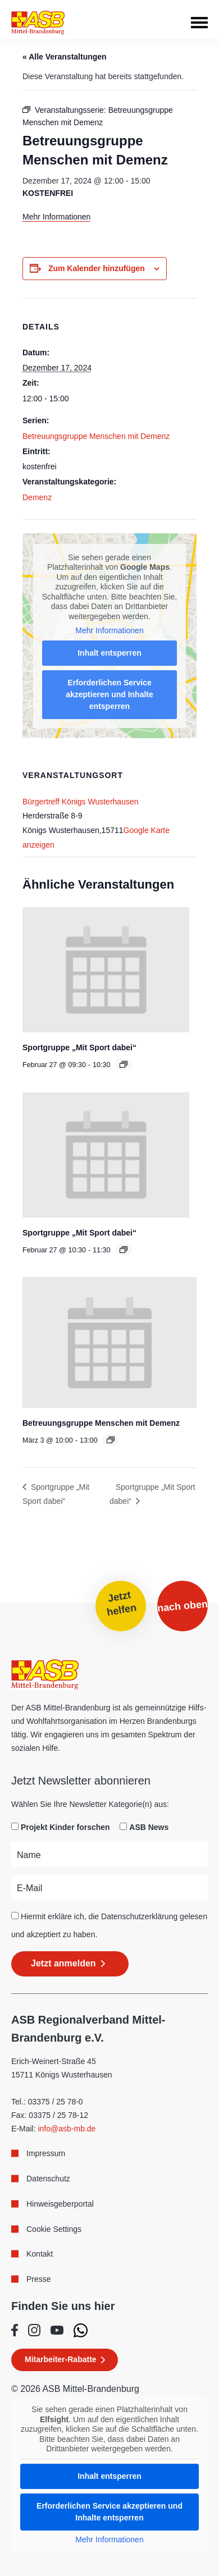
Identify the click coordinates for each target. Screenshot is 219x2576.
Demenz (37, 497)
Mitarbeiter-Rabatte (61, 2359)
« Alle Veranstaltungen (64, 56)
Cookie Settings (53, 2229)
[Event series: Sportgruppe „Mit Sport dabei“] (123, 1064)
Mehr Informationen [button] (109, 630)
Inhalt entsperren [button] (109, 652)
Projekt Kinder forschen (65, 1827)
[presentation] (106, 969)
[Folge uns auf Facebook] (14, 2330)
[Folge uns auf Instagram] (34, 2330)
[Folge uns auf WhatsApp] (81, 2330)
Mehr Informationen (56, 216)
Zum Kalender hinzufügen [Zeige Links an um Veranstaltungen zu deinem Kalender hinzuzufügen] (96, 268)
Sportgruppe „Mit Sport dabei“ (79, 1047)
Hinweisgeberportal (60, 2203)
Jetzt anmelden (63, 1963)
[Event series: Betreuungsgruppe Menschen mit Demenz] (111, 1439)
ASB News (148, 1827)
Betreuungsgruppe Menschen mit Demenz (96, 436)
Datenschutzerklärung (139, 1916)
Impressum (45, 2153)
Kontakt (39, 2253)
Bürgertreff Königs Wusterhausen (80, 801)
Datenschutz (48, 2178)
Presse (38, 2279)
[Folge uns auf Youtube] (57, 2330)
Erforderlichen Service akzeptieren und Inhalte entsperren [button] (109, 694)
